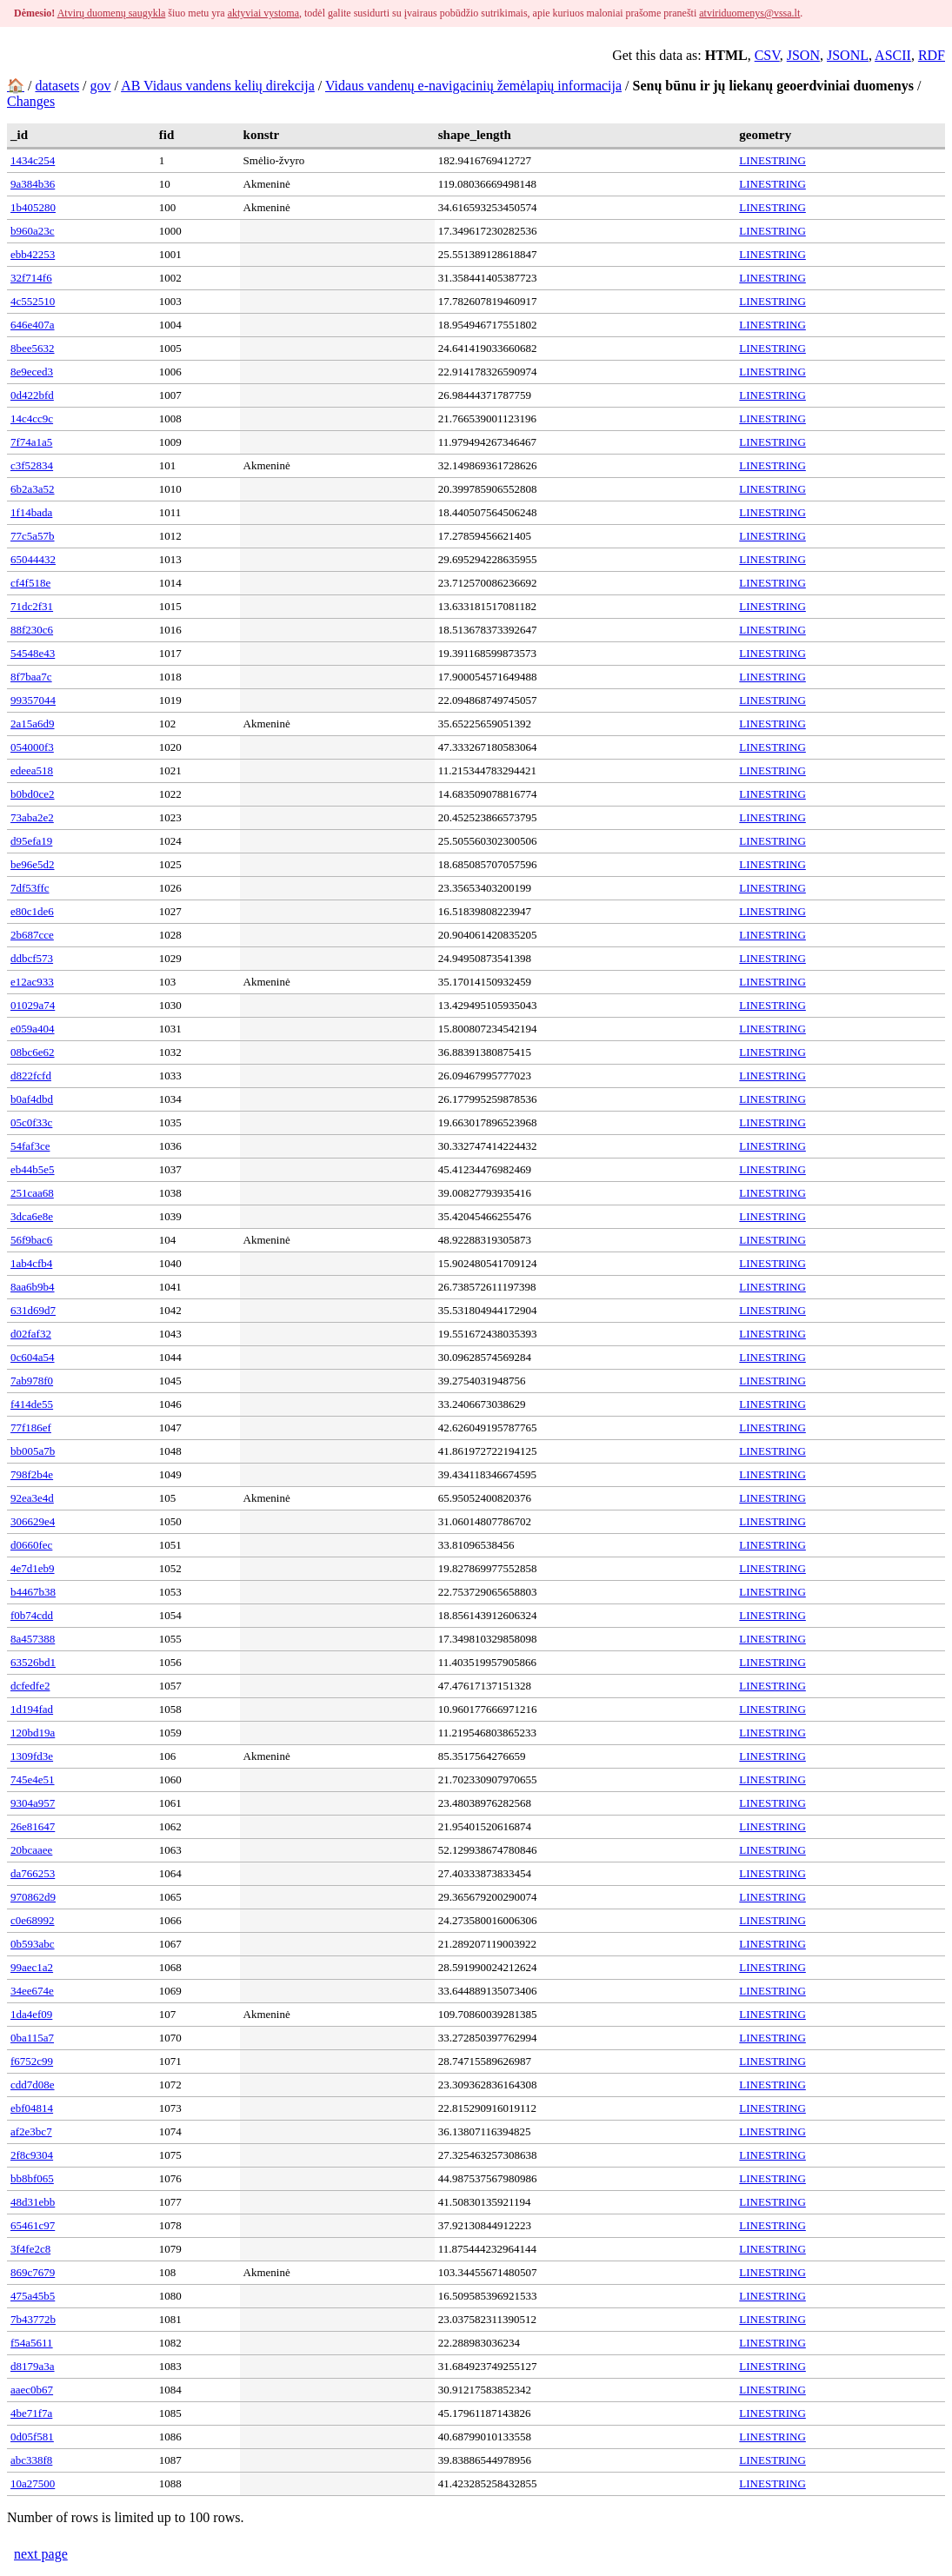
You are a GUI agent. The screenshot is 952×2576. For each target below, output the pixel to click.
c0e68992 (32, 1920)
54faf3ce (30, 1145)
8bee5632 (32, 348)
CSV (767, 55)
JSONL (848, 55)
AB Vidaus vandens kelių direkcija (218, 85)
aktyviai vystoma (263, 13)
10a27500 (32, 2483)
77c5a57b (32, 535)
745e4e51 (32, 1779)
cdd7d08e (32, 2084)
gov (100, 85)
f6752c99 (31, 2061)
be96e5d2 (32, 864)
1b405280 (33, 207)
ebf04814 (31, 2108)
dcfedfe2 (30, 1685)
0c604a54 (32, 1357)
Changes (31, 101)
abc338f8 (31, 2459)
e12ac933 (32, 981)
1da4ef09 (31, 2014)
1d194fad (31, 1709)
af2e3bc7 (31, 2131)
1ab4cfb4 (31, 1263)
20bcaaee (31, 1849)
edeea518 (31, 770)
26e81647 (32, 1826)
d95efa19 (31, 840)
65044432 (33, 559)
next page (41, 2553)
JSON (803, 55)
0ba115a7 (32, 2037)
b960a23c (32, 230)
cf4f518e (30, 582)
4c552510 (32, 301)
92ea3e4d (32, 1497)
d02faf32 (30, 1333)
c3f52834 (31, 465)
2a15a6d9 (32, 723)
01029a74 (32, 1005)
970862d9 (33, 1896)
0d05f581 (32, 2436)
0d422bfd (32, 395)
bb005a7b (32, 1450)
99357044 (33, 700)
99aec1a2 (31, 1967)
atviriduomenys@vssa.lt (749, 13)
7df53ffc (30, 887)
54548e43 (32, 653)
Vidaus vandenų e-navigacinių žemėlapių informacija (473, 85)
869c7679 (32, 2272)
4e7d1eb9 (32, 1568)
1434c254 (32, 160)
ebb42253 (32, 254)
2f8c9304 (31, 2154)
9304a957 (32, 1802)
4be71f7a (31, 2413)
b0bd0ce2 (32, 793)
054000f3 (32, 747)
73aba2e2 (32, 817)
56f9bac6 (31, 1239)
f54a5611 (31, 2342)
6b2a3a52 (32, 488)
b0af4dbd (31, 1098)
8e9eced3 (31, 371)
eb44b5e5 (32, 1169)
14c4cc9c (31, 418)
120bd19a (32, 1732)
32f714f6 (31, 277)
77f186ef (30, 1427)
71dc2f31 (31, 606)
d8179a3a (32, 2366)
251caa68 (32, 1192)
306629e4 (32, 1521)
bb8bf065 (32, 2178)
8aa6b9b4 (32, 1286)
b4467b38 (33, 1591)
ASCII (893, 55)
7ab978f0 (31, 1380)
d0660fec (31, 1544)
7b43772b (33, 2319)
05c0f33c (31, 1122)
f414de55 (31, 1404)
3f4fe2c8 (30, 2248)
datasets (57, 85)
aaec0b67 (31, 2389)
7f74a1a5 (31, 441)
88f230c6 (31, 629)
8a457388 (32, 1638)
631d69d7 (33, 1310)
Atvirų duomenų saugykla (111, 13)
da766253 (32, 1873)
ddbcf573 (31, 958)
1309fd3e (31, 1756)
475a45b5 (32, 2295)
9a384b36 (32, 183)
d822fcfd (30, 1075)
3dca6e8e (31, 1216)
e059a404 (32, 1028)
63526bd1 (33, 1662)
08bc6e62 (32, 1052)
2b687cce (32, 934)
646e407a (32, 324)
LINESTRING (772, 160)
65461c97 (32, 2225)
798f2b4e (31, 1474)
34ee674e (32, 1990)
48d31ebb (32, 2201)
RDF (931, 55)
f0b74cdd (31, 1615)
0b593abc (32, 1943)
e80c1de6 (32, 911)
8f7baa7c (31, 676)
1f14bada (31, 512)
